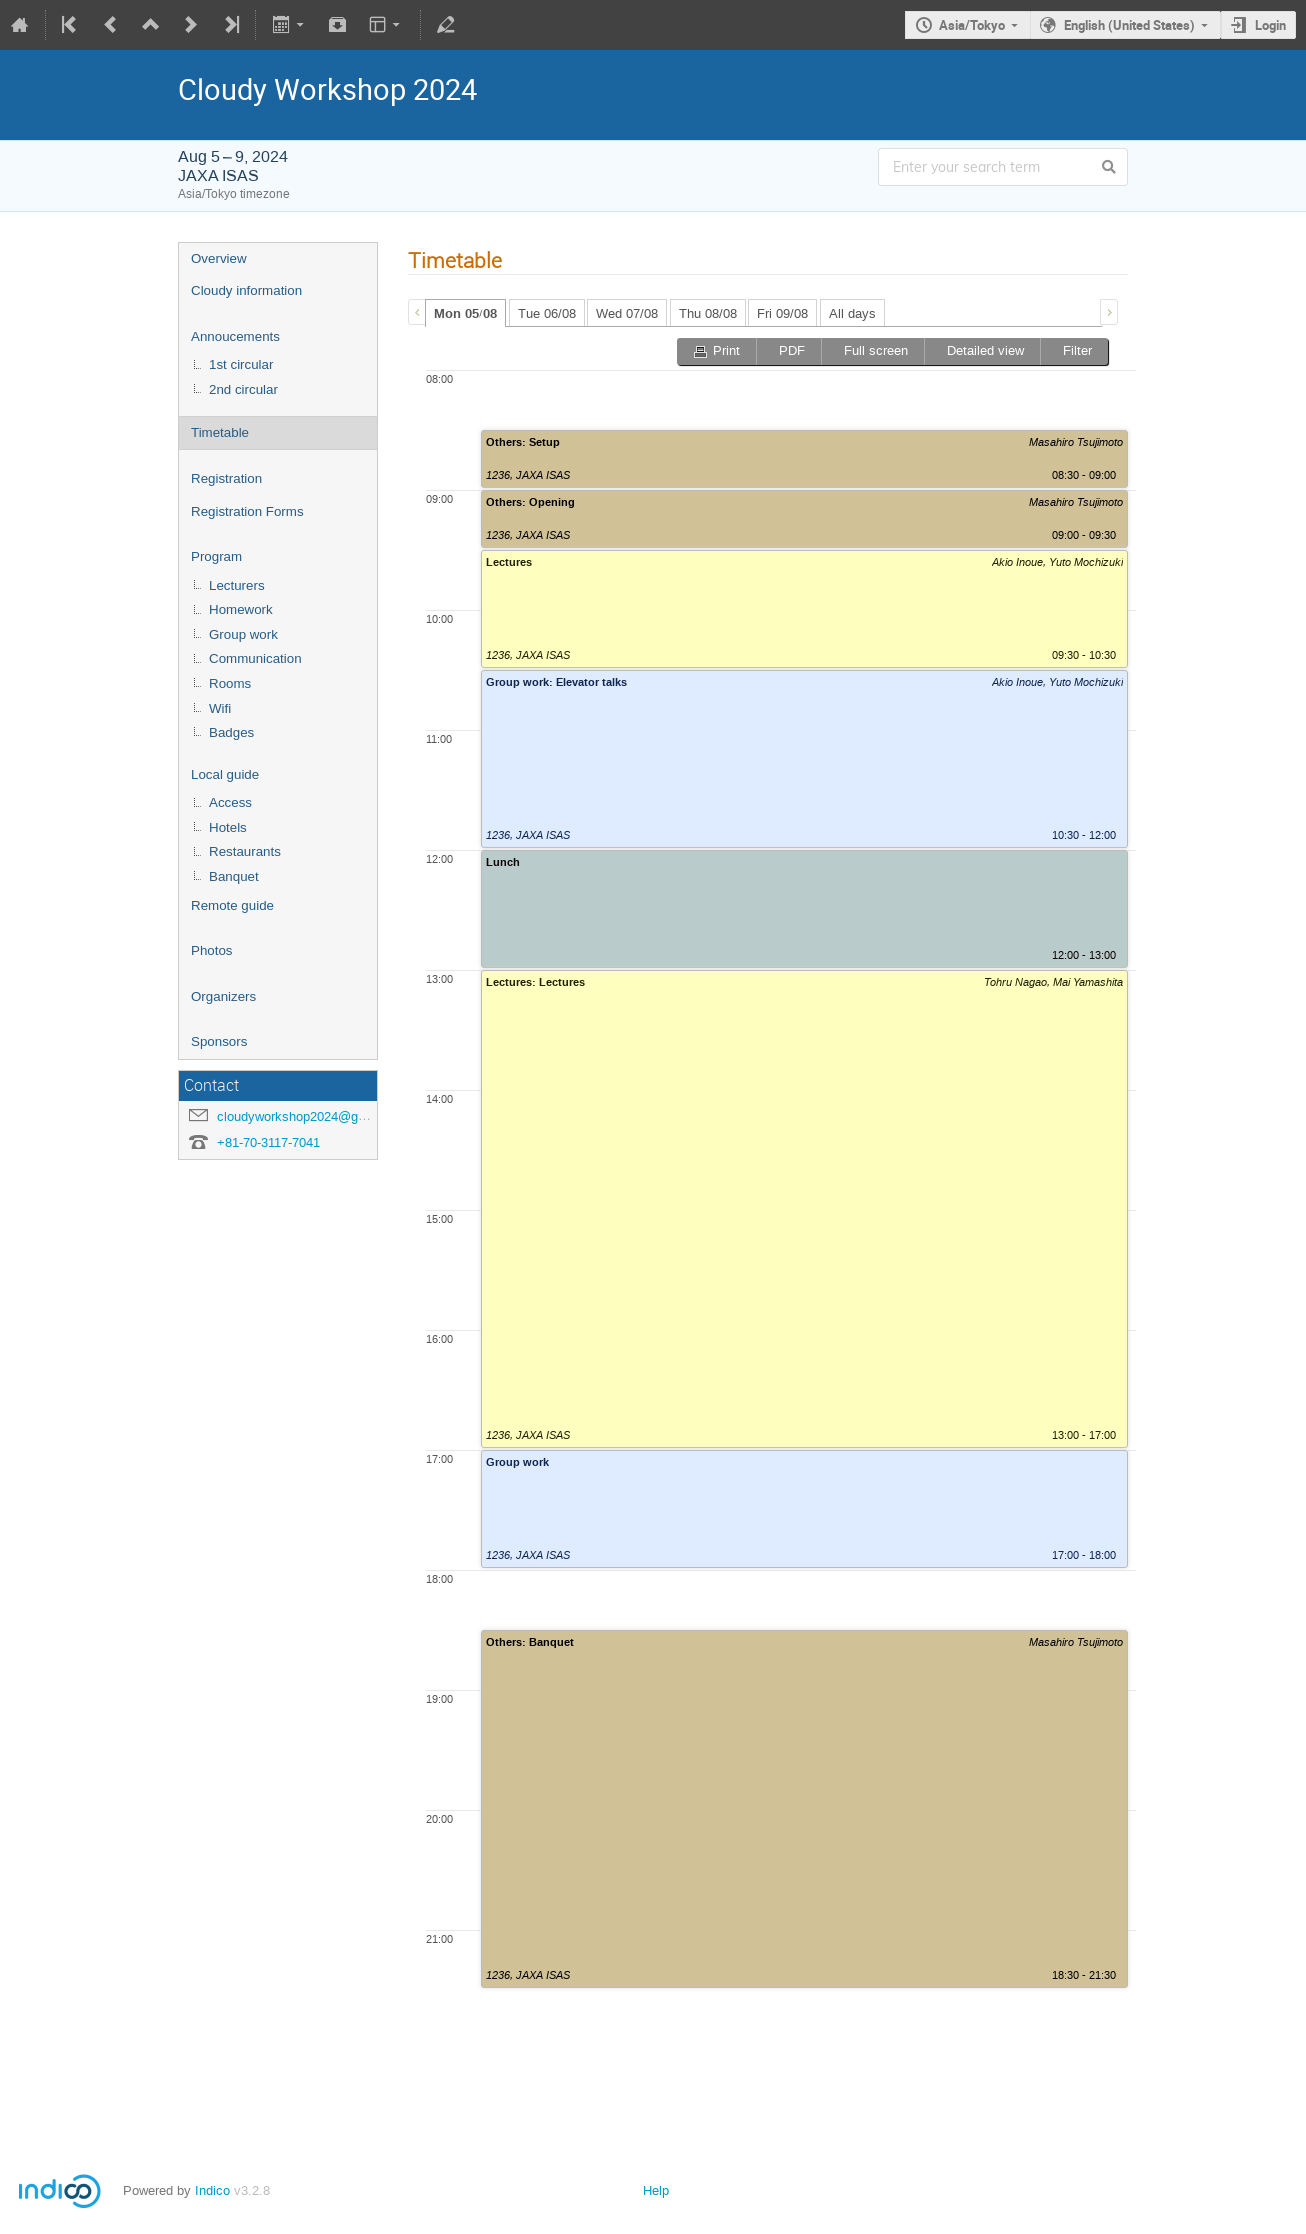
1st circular (241, 364)
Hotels (228, 827)
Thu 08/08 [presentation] (708, 313)
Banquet (234, 876)
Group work (243, 634)
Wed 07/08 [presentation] (627, 313)
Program (216, 556)
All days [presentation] (852, 313)
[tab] (465, 313)
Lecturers (237, 585)
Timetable (220, 432)
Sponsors (219, 1041)
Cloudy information (246, 290)
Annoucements (235, 336)
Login (1270, 25)
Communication (255, 658)
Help (656, 2190)
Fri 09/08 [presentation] (782, 313)
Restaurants (245, 851)
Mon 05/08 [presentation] (465, 314)
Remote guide (232, 905)
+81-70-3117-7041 (268, 1142)
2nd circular (243, 389)
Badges (231, 732)
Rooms (230, 683)
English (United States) (1129, 25)
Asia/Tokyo (972, 25)
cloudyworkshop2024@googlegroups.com (337, 1116)
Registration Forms (247, 511)
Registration (226, 478)
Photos (212, 950)
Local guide (225, 774)
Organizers (223, 996)
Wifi (220, 708)
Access (230, 802)
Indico (212, 2190)
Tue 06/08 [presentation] (547, 313)
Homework (241, 609)
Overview (219, 258)
